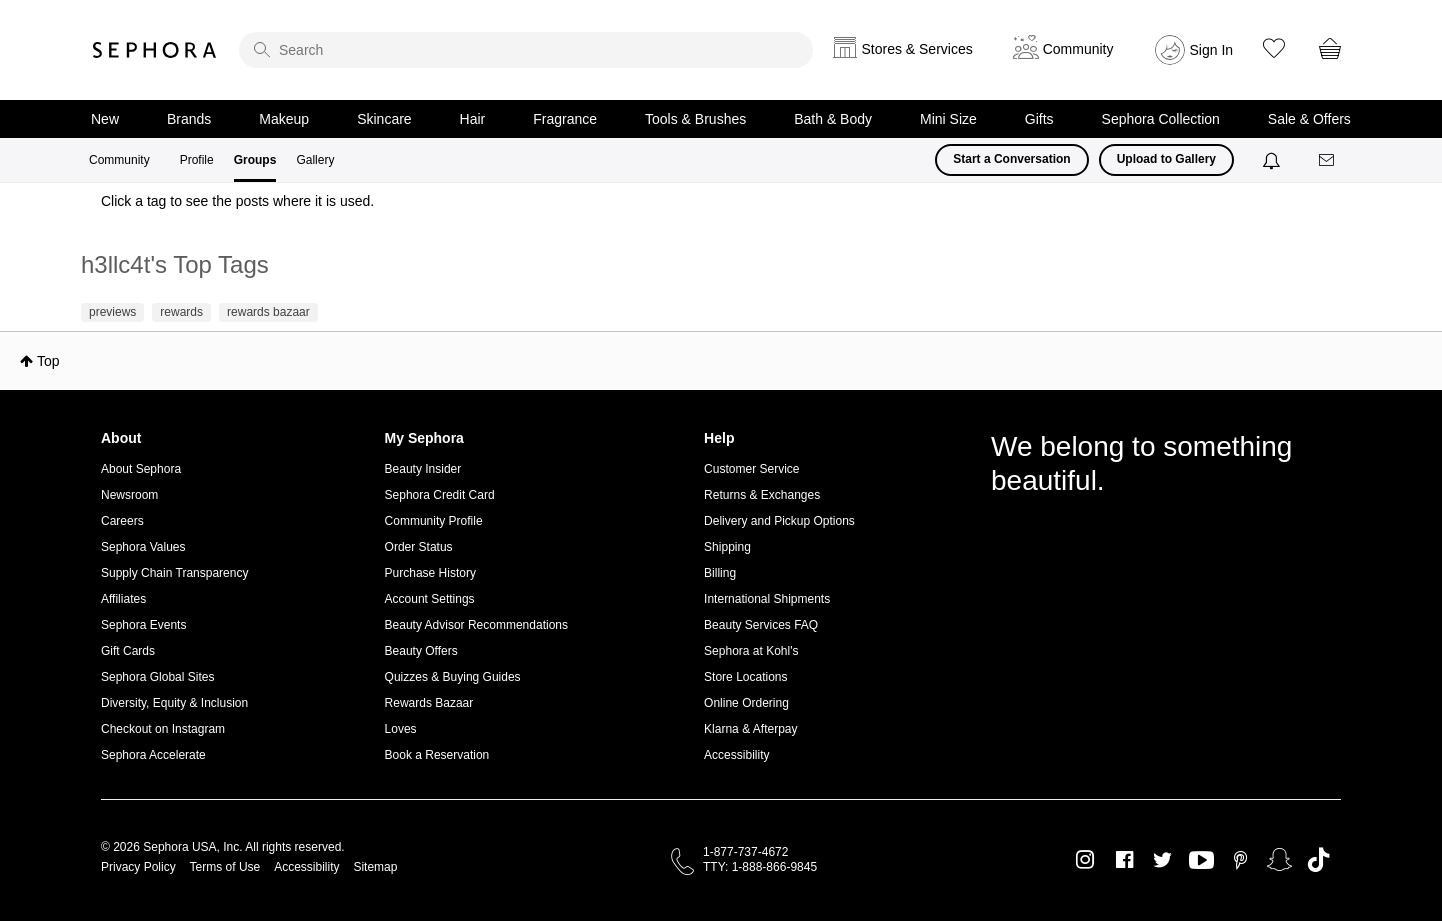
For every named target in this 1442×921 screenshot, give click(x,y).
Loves (401, 729)
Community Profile (434, 521)
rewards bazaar (268, 312)
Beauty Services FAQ (761, 625)
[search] (526, 50)
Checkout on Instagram (163, 729)
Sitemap (375, 867)
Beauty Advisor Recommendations (476, 625)
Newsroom (129, 495)
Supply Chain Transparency (174, 573)
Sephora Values (143, 547)
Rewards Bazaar (429, 703)
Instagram (1085, 860)
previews (112, 312)
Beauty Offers (421, 651)
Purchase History (430, 573)
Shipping (727, 547)
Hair (473, 119)
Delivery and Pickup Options (779, 521)
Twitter (1162, 860)
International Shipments (767, 599)
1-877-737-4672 (745, 852)
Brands (189, 119)
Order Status (419, 547)
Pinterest (1240, 860)
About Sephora (141, 469)
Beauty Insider (423, 469)
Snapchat (1279, 860)
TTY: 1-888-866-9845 (760, 867)
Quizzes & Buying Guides (453, 677)
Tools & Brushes (695, 119)
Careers (122, 521)
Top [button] (48, 361)
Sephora (155, 50)
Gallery (315, 160)
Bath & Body (833, 119)
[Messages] (1328, 160)
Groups (255, 160)
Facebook (1124, 860)
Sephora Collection (1161, 119)
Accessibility (736, 755)
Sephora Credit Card (440, 495)
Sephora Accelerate (153, 755)
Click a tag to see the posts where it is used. (237, 201)
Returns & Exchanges (762, 495)
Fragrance (565, 119)
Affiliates (123, 599)
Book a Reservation (437, 755)
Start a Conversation (1011, 159)
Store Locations (745, 677)
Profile (197, 160)
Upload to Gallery (1166, 159)
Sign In (1212, 50)
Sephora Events (143, 625)
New (105, 119)
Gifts (1039, 119)
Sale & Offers (1309, 119)
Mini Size (948, 119)
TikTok (1318, 860)
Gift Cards (128, 651)
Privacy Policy (138, 867)
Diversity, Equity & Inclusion (174, 703)
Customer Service (751, 469)
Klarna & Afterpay (750, 729)
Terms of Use (225, 867)
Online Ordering (746, 703)
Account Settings (430, 599)
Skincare (384, 119)
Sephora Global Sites (157, 677)
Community (119, 160)
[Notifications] (1273, 160)
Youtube (1201, 861)
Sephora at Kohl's (751, 651)
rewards (181, 312)
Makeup (284, 119)
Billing (720, 573)
